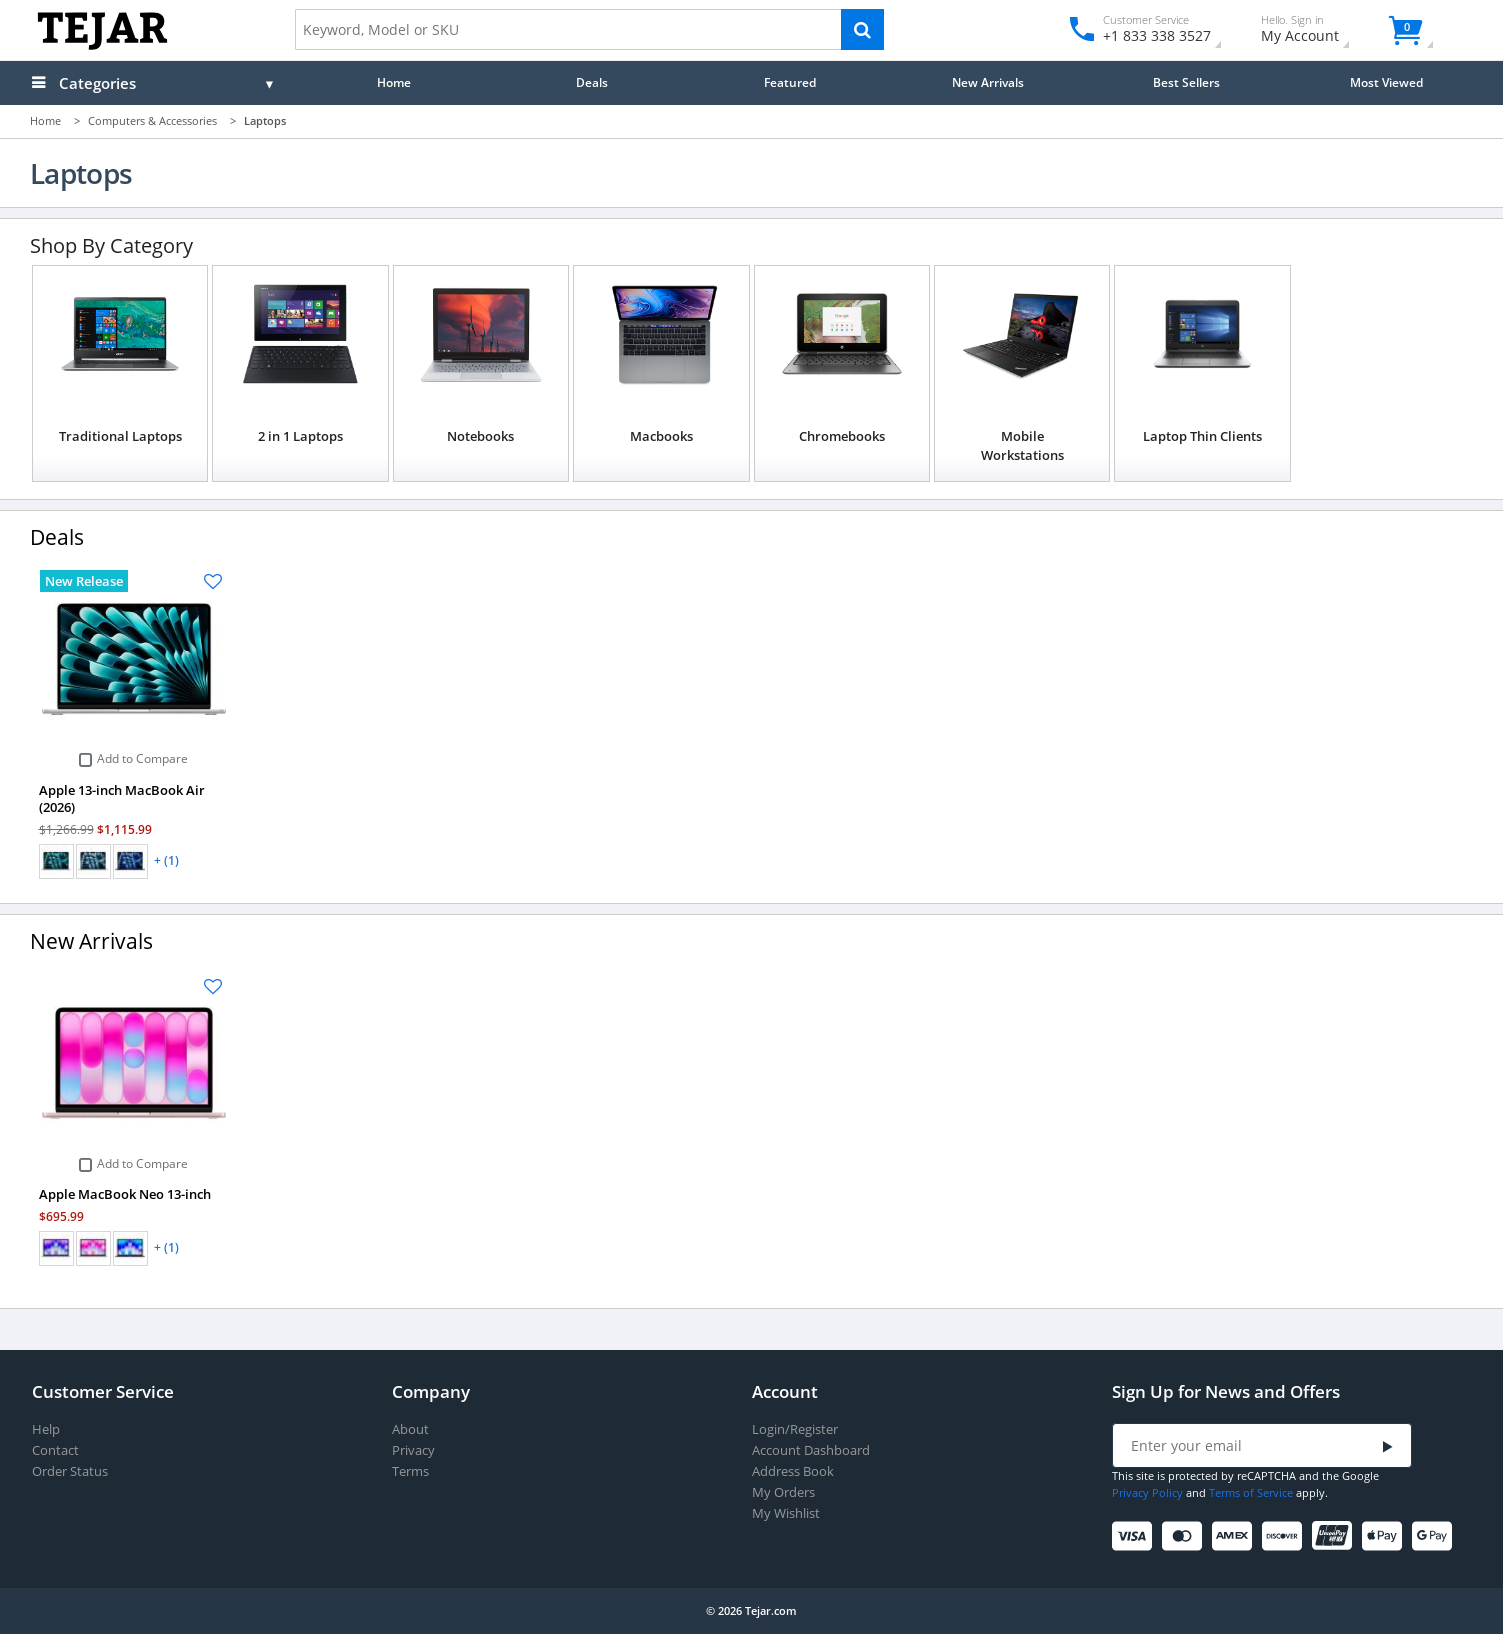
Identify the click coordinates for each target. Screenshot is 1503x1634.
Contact (55, 1450)
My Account (1317, 31)
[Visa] (1135, 1536)
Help (46, 1429)
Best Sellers (1186, 82)
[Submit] (1388, 1446)
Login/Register (795, 1429)
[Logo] (102, 45)
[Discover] (1285, 1536)
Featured (790, 82)
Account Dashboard (811, 1450)
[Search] (862, 29)
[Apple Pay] (1385, 1536)
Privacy (413, 1450)
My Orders (783, 1492)
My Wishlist (786, 1513)
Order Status (70, 1471)
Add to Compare (142, 759)
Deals (592, 82)
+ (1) (166, 860)
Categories (97, 83)
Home (394, 82)
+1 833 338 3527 (1155, 35)
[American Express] (1235, 1536)
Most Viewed (1386, 82)
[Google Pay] (1435, 1536)
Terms (410, 1471)
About (410, 1429)
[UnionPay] (1335, 1536)
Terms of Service (1251, 1492)
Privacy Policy (1147, 1492)
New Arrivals (988, 82)
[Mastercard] (1185, 1536)
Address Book (793, 1471)
